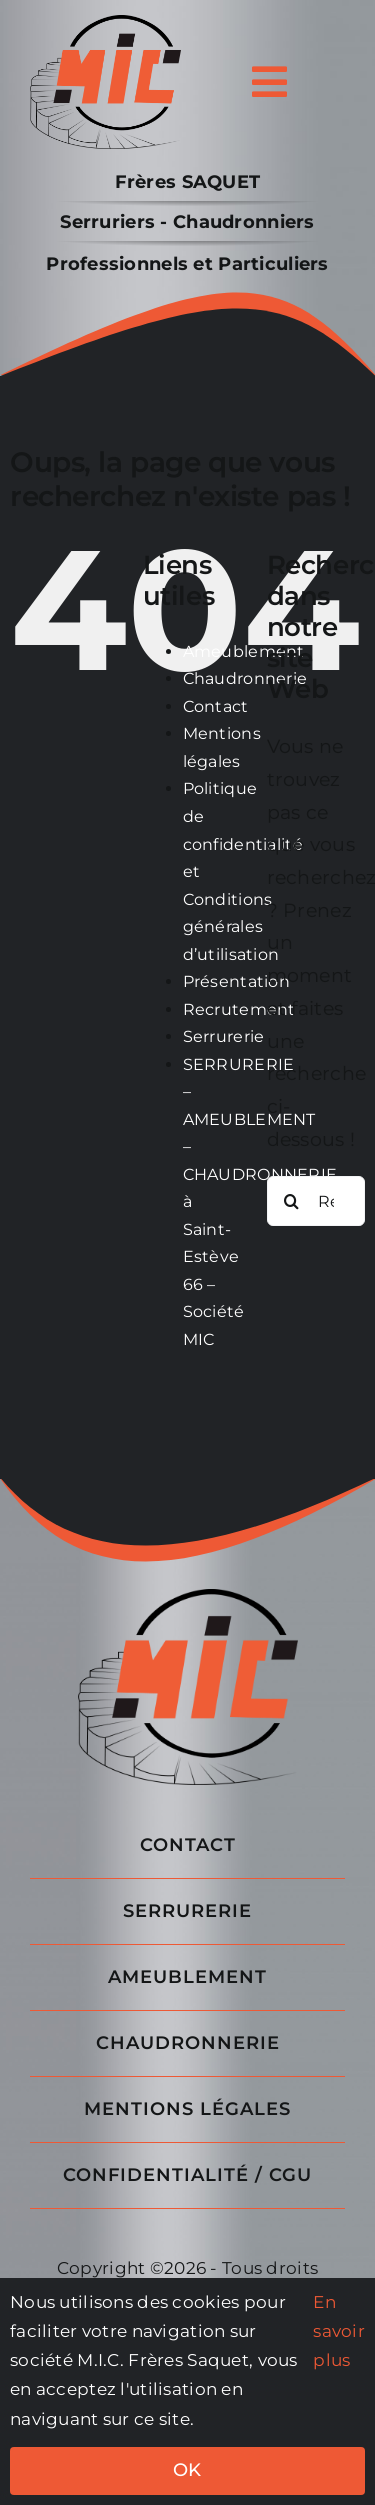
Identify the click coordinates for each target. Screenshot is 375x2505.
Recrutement (239, 1009)
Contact (216, 706)
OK (187, 2470)
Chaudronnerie (245, 678)
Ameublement (244, 651)
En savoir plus (339, 2331)
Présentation (236, 981)
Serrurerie (224, 1036)
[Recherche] (292, 1201)
